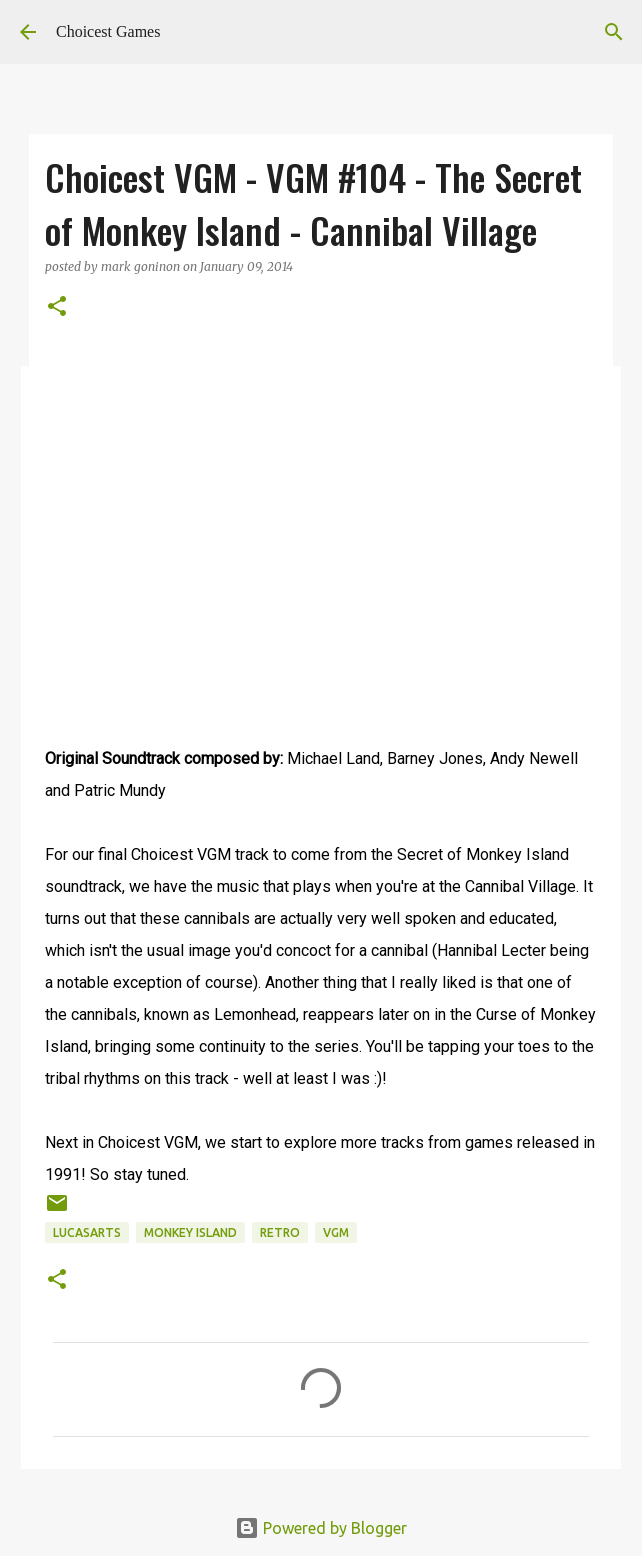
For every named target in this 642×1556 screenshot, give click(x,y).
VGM (336, 1232)
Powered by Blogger (321, 1528)
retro (280, 1232)
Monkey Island (190, 1232)
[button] (57, 307)
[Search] (614, 32)
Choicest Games (108, 31)
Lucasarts (87, 1232)
